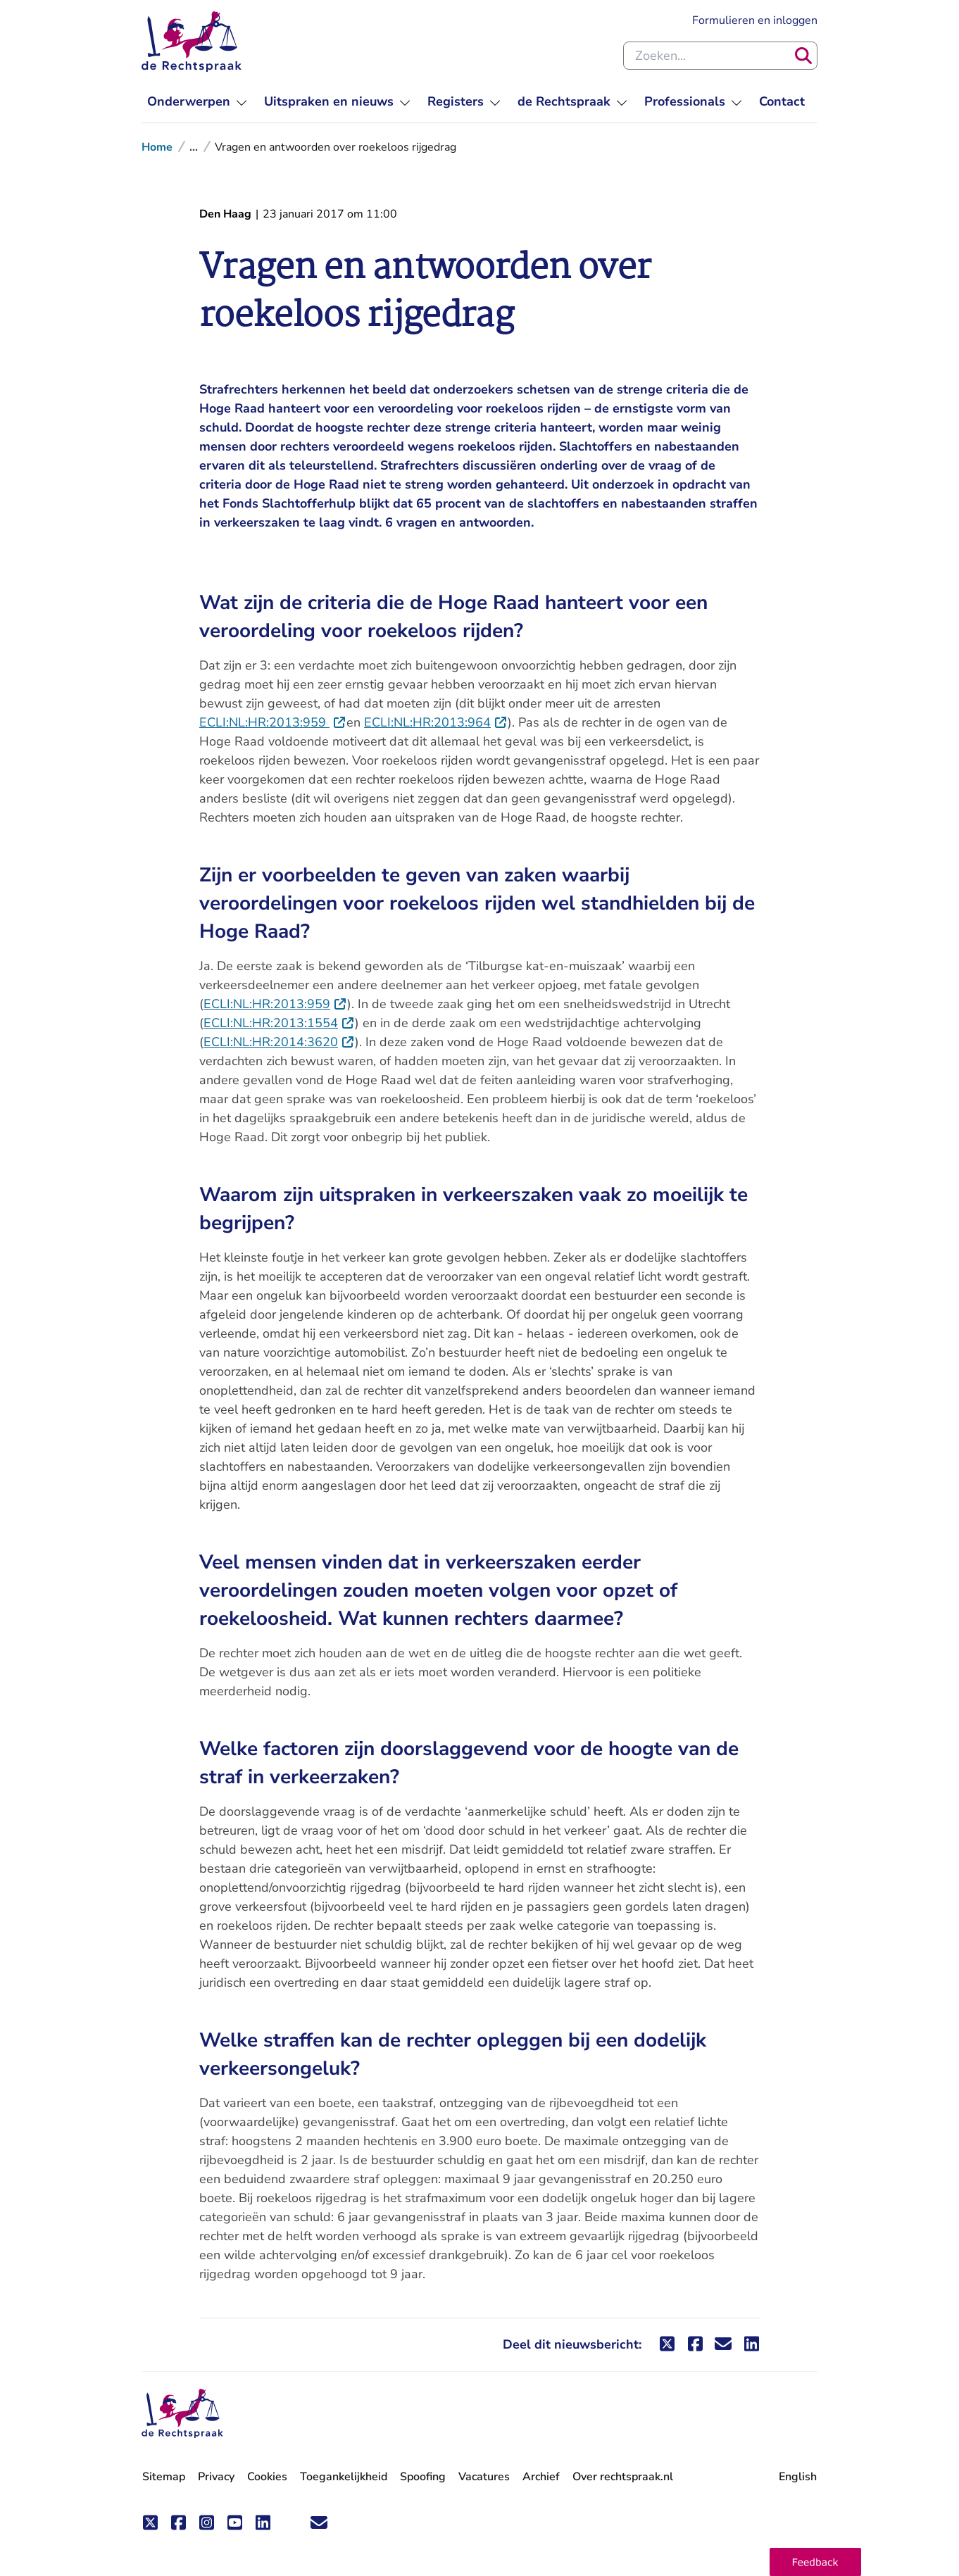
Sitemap (163, 2476)
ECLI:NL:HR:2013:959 (272, 722)
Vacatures (484, 2477)
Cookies (267, 2476)
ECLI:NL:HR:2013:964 (436, 722)
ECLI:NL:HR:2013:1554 (279, 1022)
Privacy (216, 2476)
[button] (815, 2562)
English (798, 2476)
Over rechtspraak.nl (622, 2476)
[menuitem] (197, 101)
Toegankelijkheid (343, 2476)
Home (157, 147)
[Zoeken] (803, 56)
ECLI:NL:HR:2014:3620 (279, 1041)
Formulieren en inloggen (754, 20)
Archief (541, 2476)
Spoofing (423, 2476)
